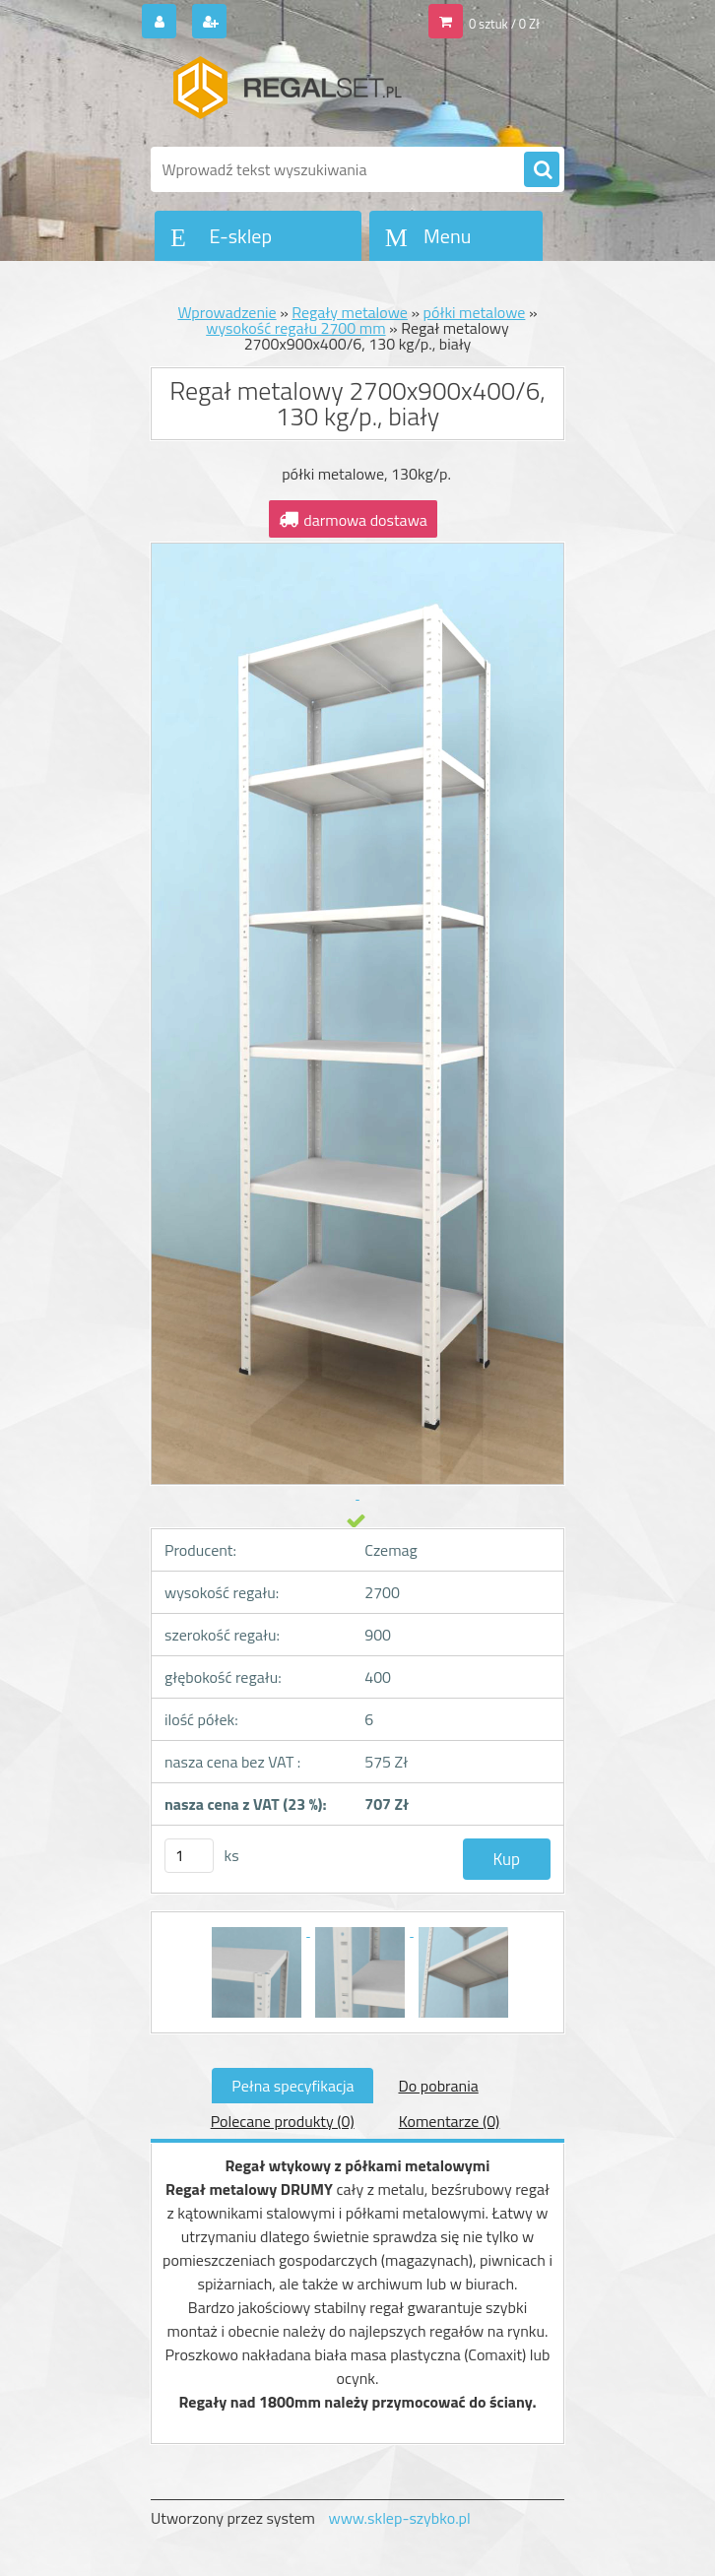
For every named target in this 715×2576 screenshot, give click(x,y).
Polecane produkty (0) (283, 2121)
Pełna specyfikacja (292, 2085)
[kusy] (189, 1855)
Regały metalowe (350, 312)
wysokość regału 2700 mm (295, 328)
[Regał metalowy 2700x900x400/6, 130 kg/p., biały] (258, 1930)
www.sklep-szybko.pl (399, 2518)
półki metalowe (474, 312)
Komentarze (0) (449, 2121)
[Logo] (286, 95)
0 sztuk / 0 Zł (504, 23)
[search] (541, 170)
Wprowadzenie (226, 312)
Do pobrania (438, 2085)
